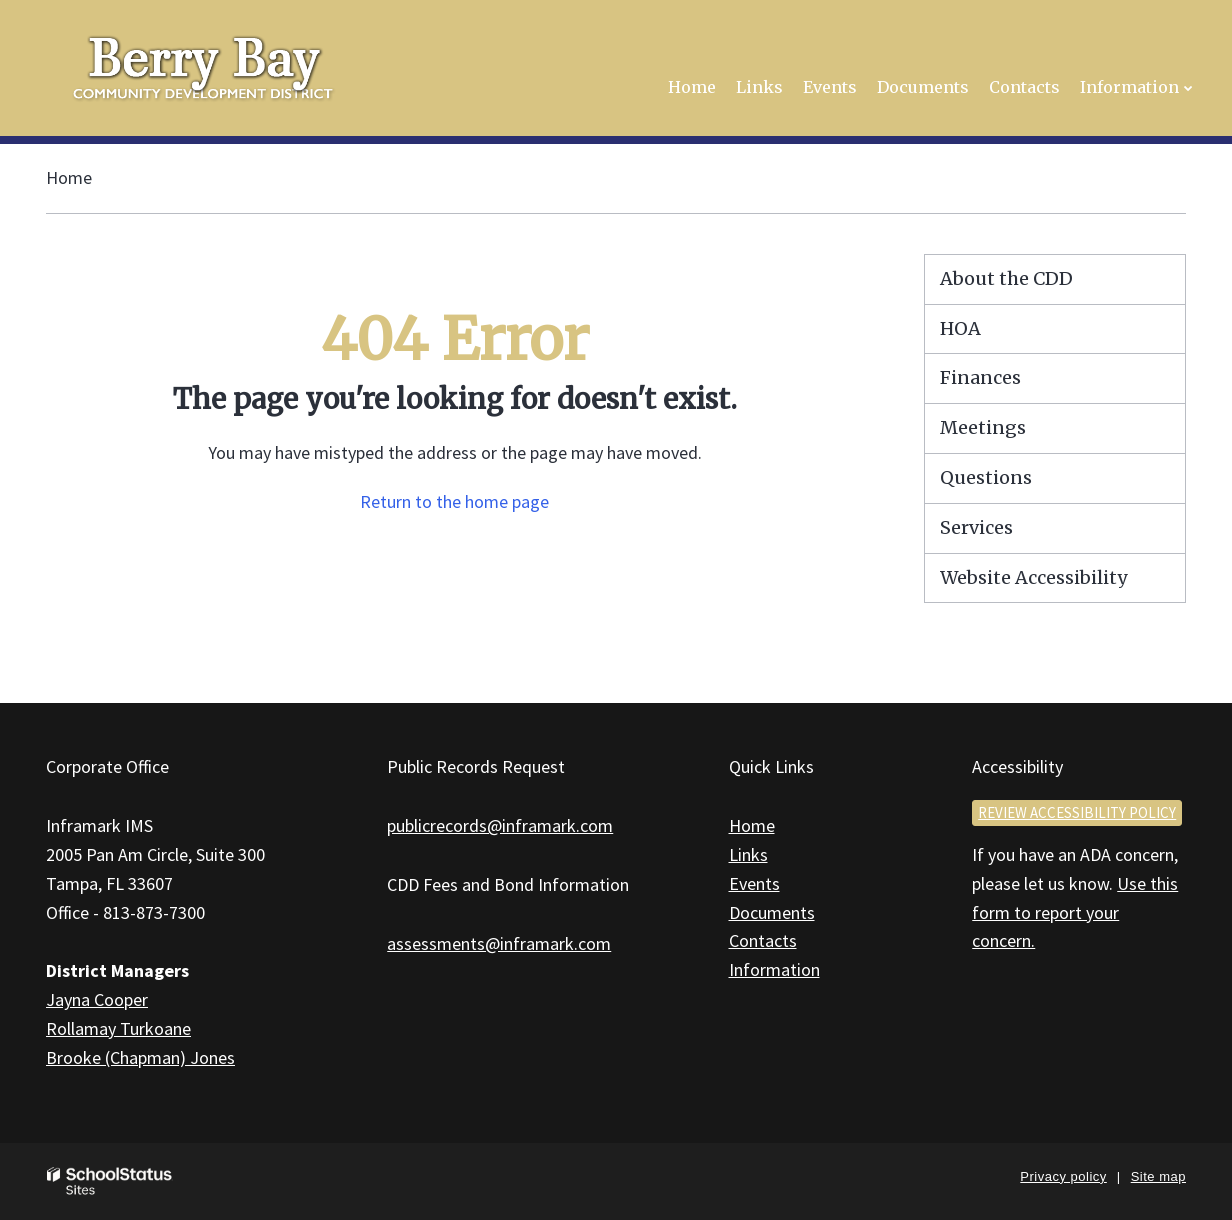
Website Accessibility (1033, 577)
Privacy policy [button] (1063, 1176)
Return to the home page (454, 501)
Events (754, 883)
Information (774, 969)
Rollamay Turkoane (118, 1028)
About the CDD (1006, 278)
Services (976, 527)
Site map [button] (1158, 1176)
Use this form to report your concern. (1075, 912)
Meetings (983, 427)
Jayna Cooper (97, 999)
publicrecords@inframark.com (500, 825)
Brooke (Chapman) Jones (140, 1057)
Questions (986, 477)
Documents (772, 912)
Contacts (763, 940)
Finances (980, 377)
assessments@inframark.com (499, 943)
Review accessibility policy (1077, 812)
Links (748, 854)
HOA (960, 328)
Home (69, 177)
